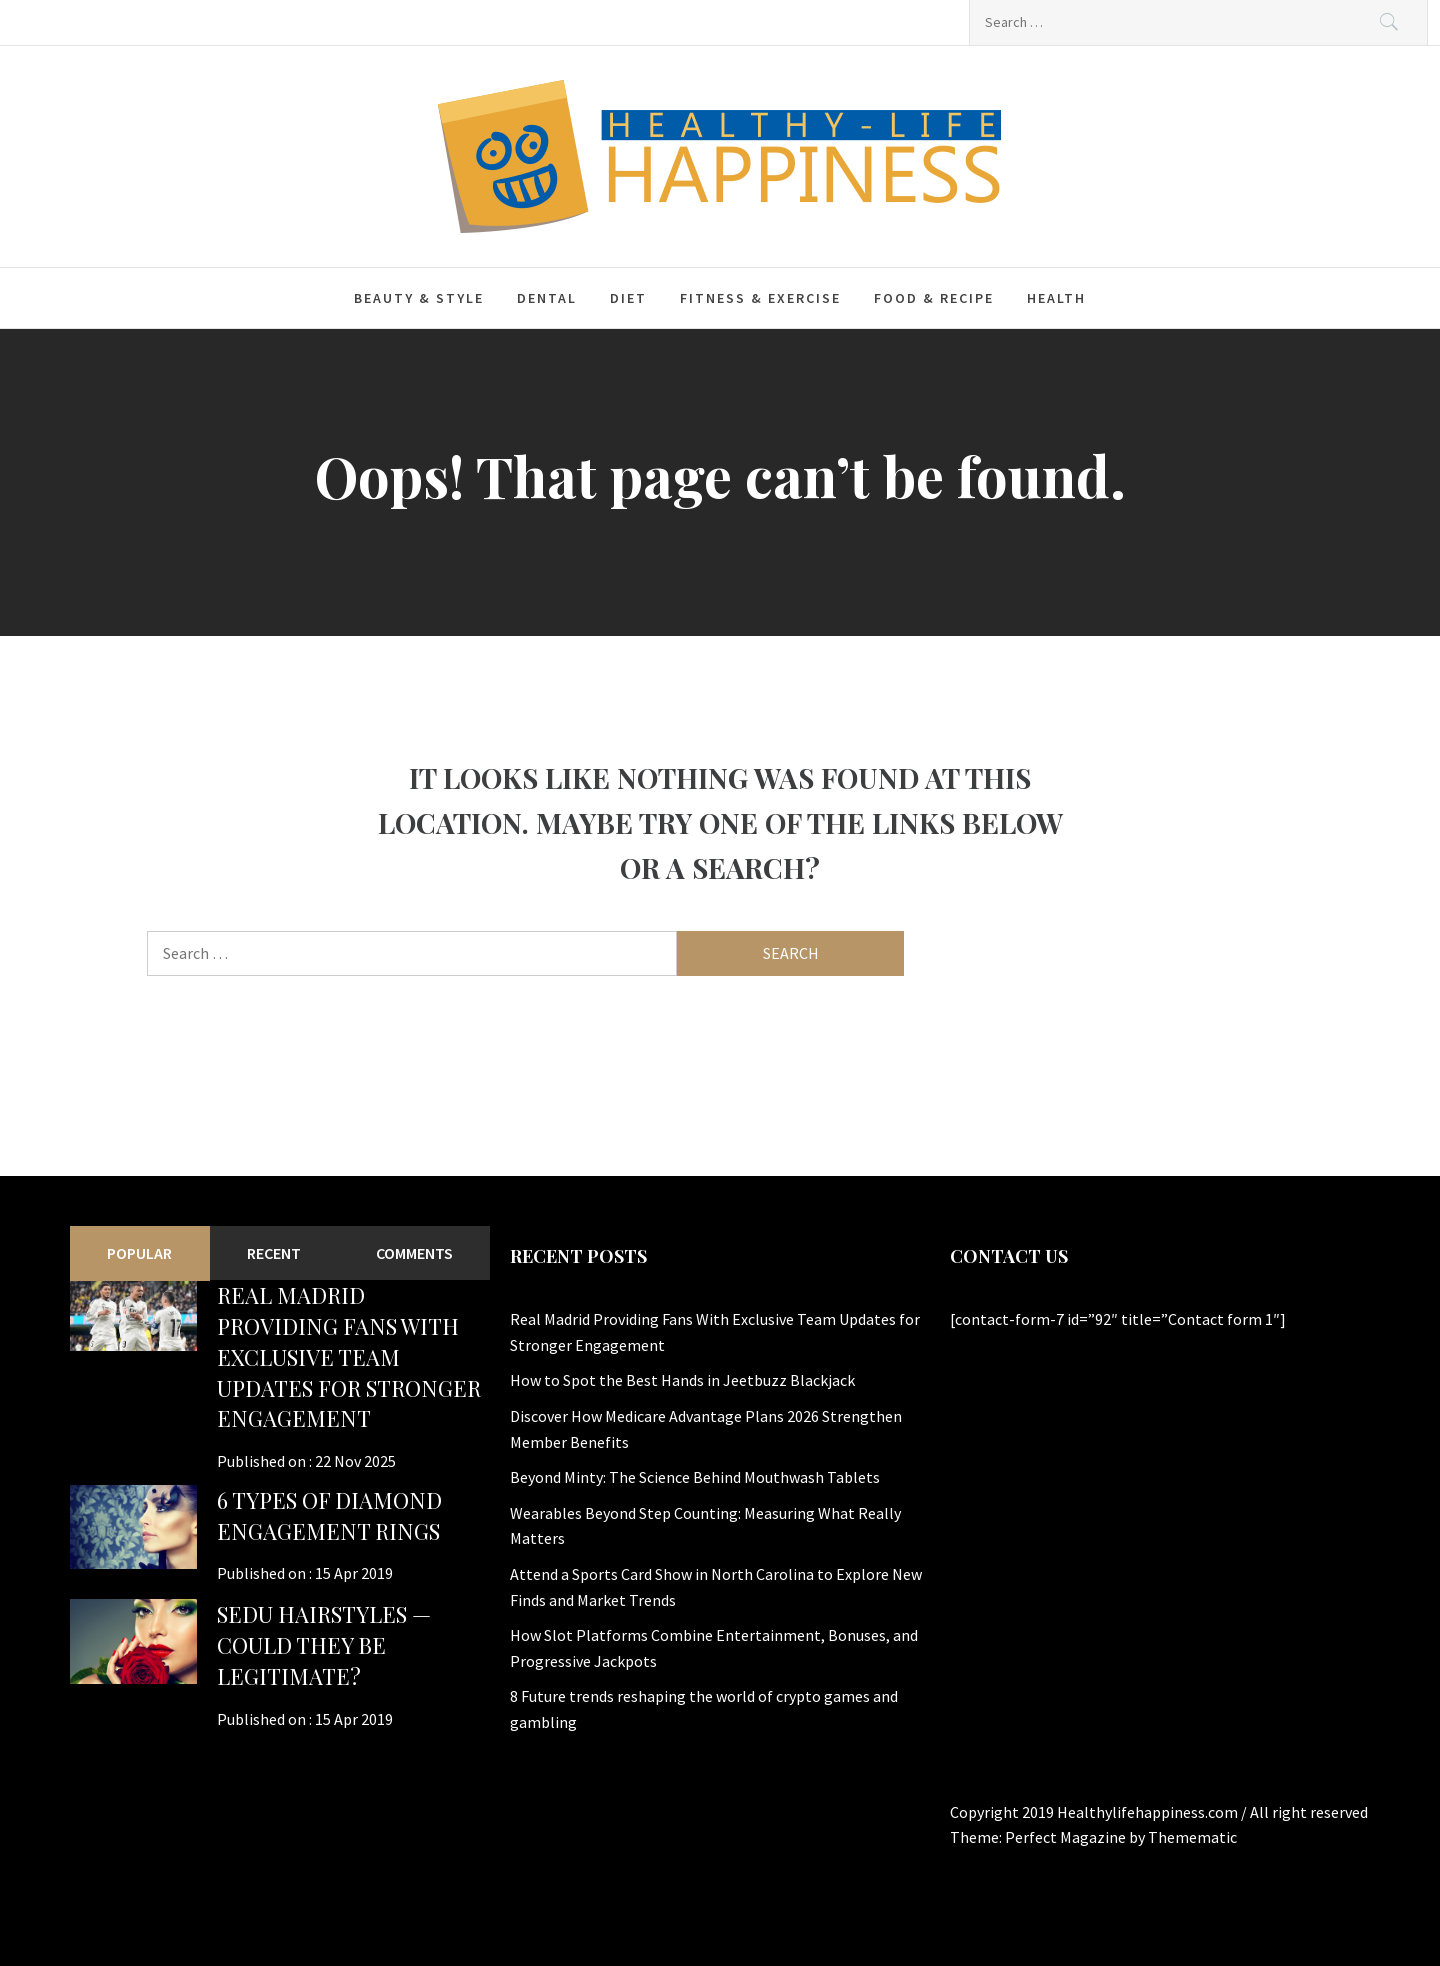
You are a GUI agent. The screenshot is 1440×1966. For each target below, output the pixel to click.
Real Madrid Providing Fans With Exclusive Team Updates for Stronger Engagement (349, 1356)
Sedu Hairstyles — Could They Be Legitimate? (324, 1645)
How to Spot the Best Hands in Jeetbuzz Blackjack (682, 1380)
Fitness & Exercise (760, 298)
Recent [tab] (274, 1253)
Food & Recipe (934, 298)
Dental (547, 298)
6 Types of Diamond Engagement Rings (329, 1515)
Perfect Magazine (1067, 1837)
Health (1056, 298)
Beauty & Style (419, 298)
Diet (628, 298)
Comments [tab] (414, 1253)
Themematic (1192, 1837)
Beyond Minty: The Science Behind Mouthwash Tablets (695, 1477)
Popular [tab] (139, 1253)
